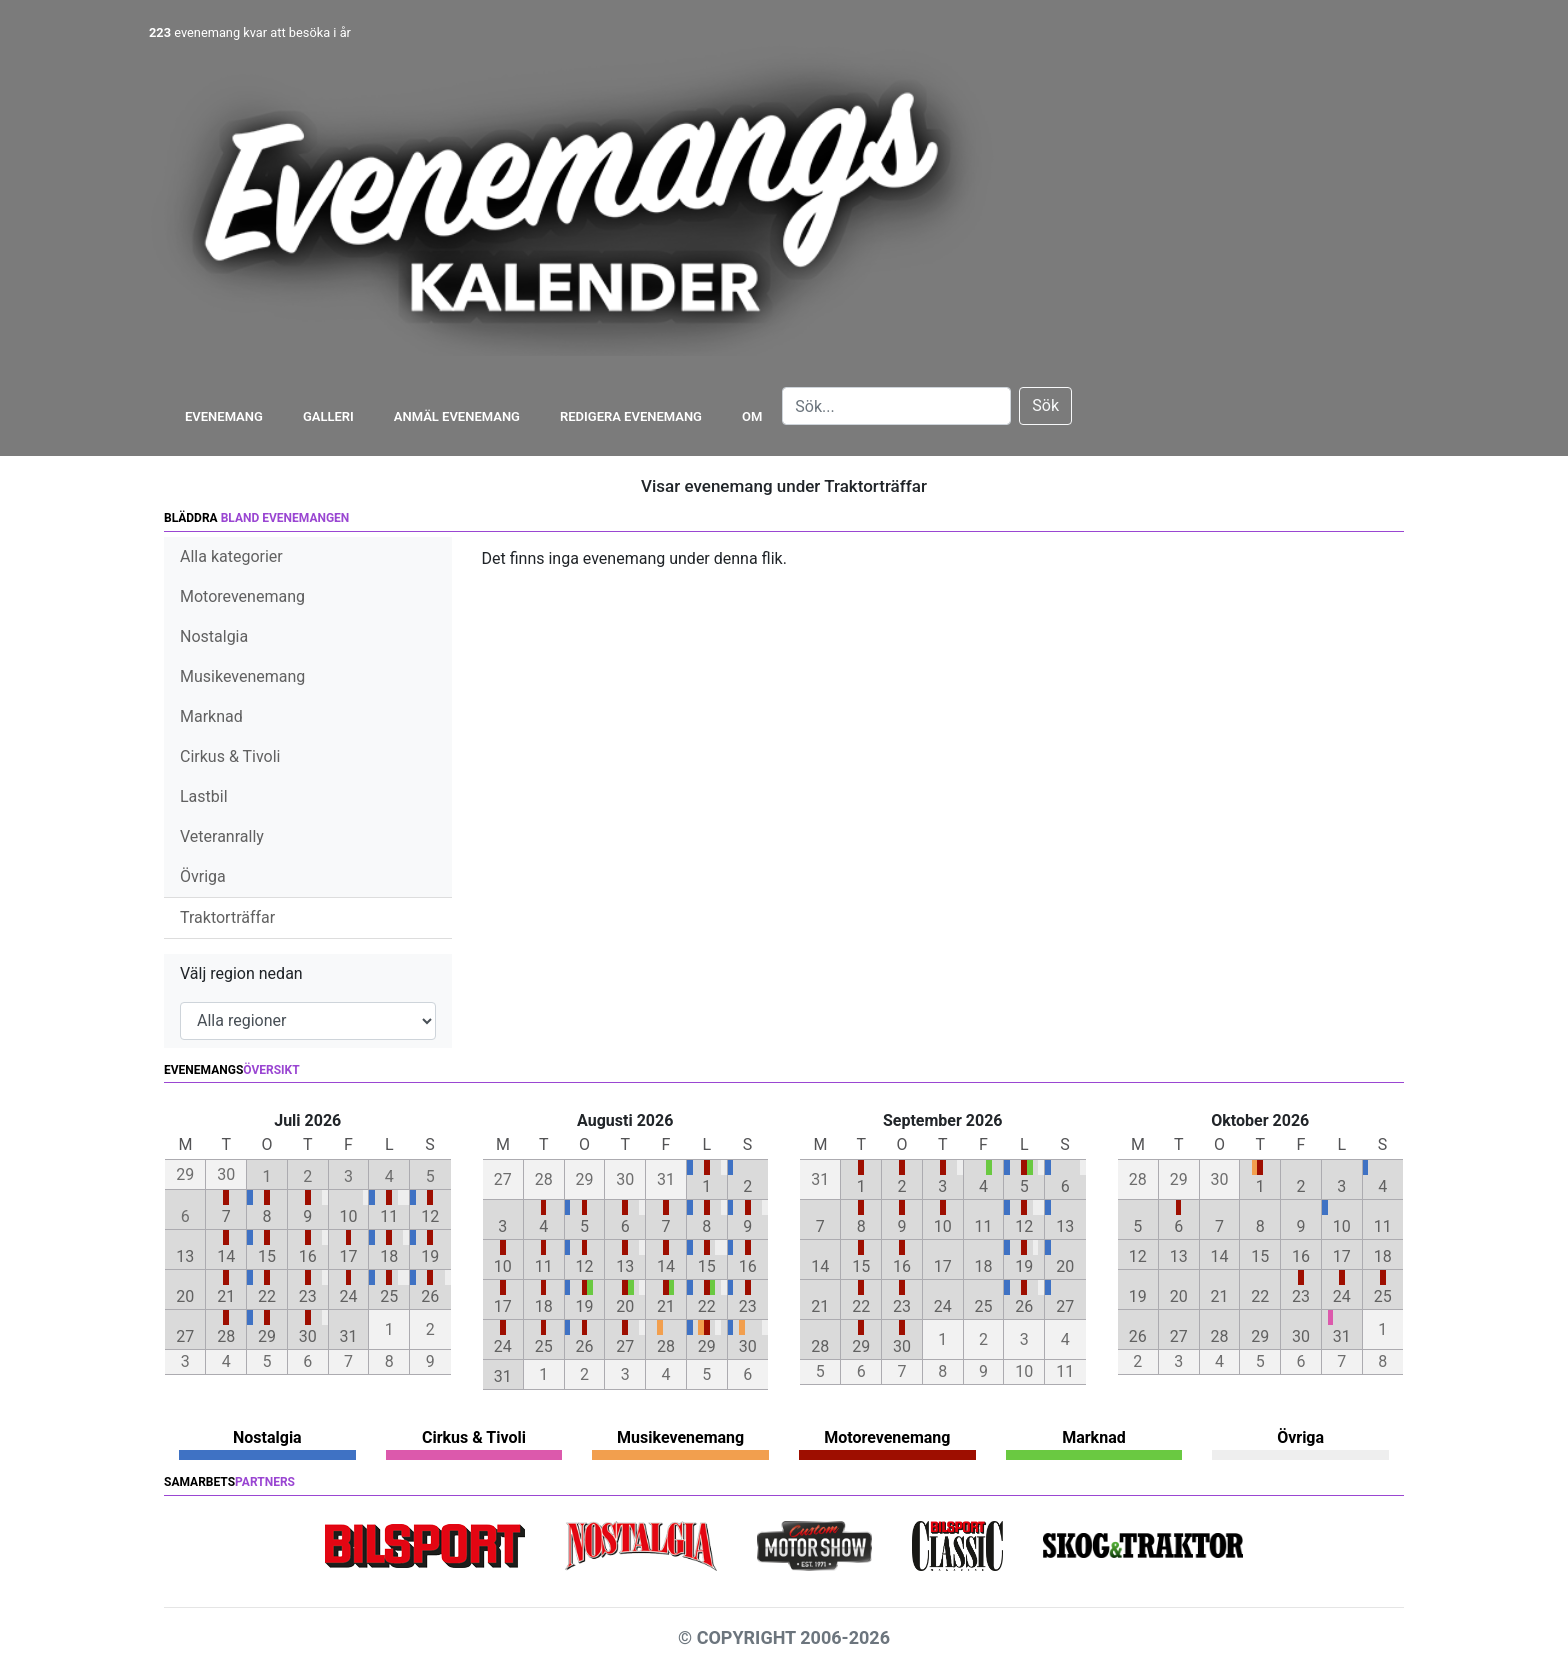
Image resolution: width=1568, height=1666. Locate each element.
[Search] (896, 406)
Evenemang (224, 416)
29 (267, 1336)
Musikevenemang (242, 676)
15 (267, 1256)
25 (389, 1296)
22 (267, 1296)
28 (226, 1336)
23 (308, 1296)
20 (185, 1296)
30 (308, 1336)
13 (185, 1256)
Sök (1045, 405)
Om (752, 416)
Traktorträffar (227, 917)
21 (226, 1296)
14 (226, 1256)
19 (430, 1256)
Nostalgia (214, 636)
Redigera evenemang (631, 416)
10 (349, 1216)
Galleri (328, 416)
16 (308, 1256)
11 (389, 1216)
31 (349, 1336)
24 (349, 1296)
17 (349, 1256)
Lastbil (204, 796)
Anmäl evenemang (457, 416)
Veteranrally (222, 836)
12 (430, 1216)
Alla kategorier (231, 556)
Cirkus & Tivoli (230, 756)
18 (389, 1256)
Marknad (211, 716)
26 (430, 1296)
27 (185, 1336)
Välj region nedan (241, 973)
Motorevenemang (242, 596)
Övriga (203, 876)
